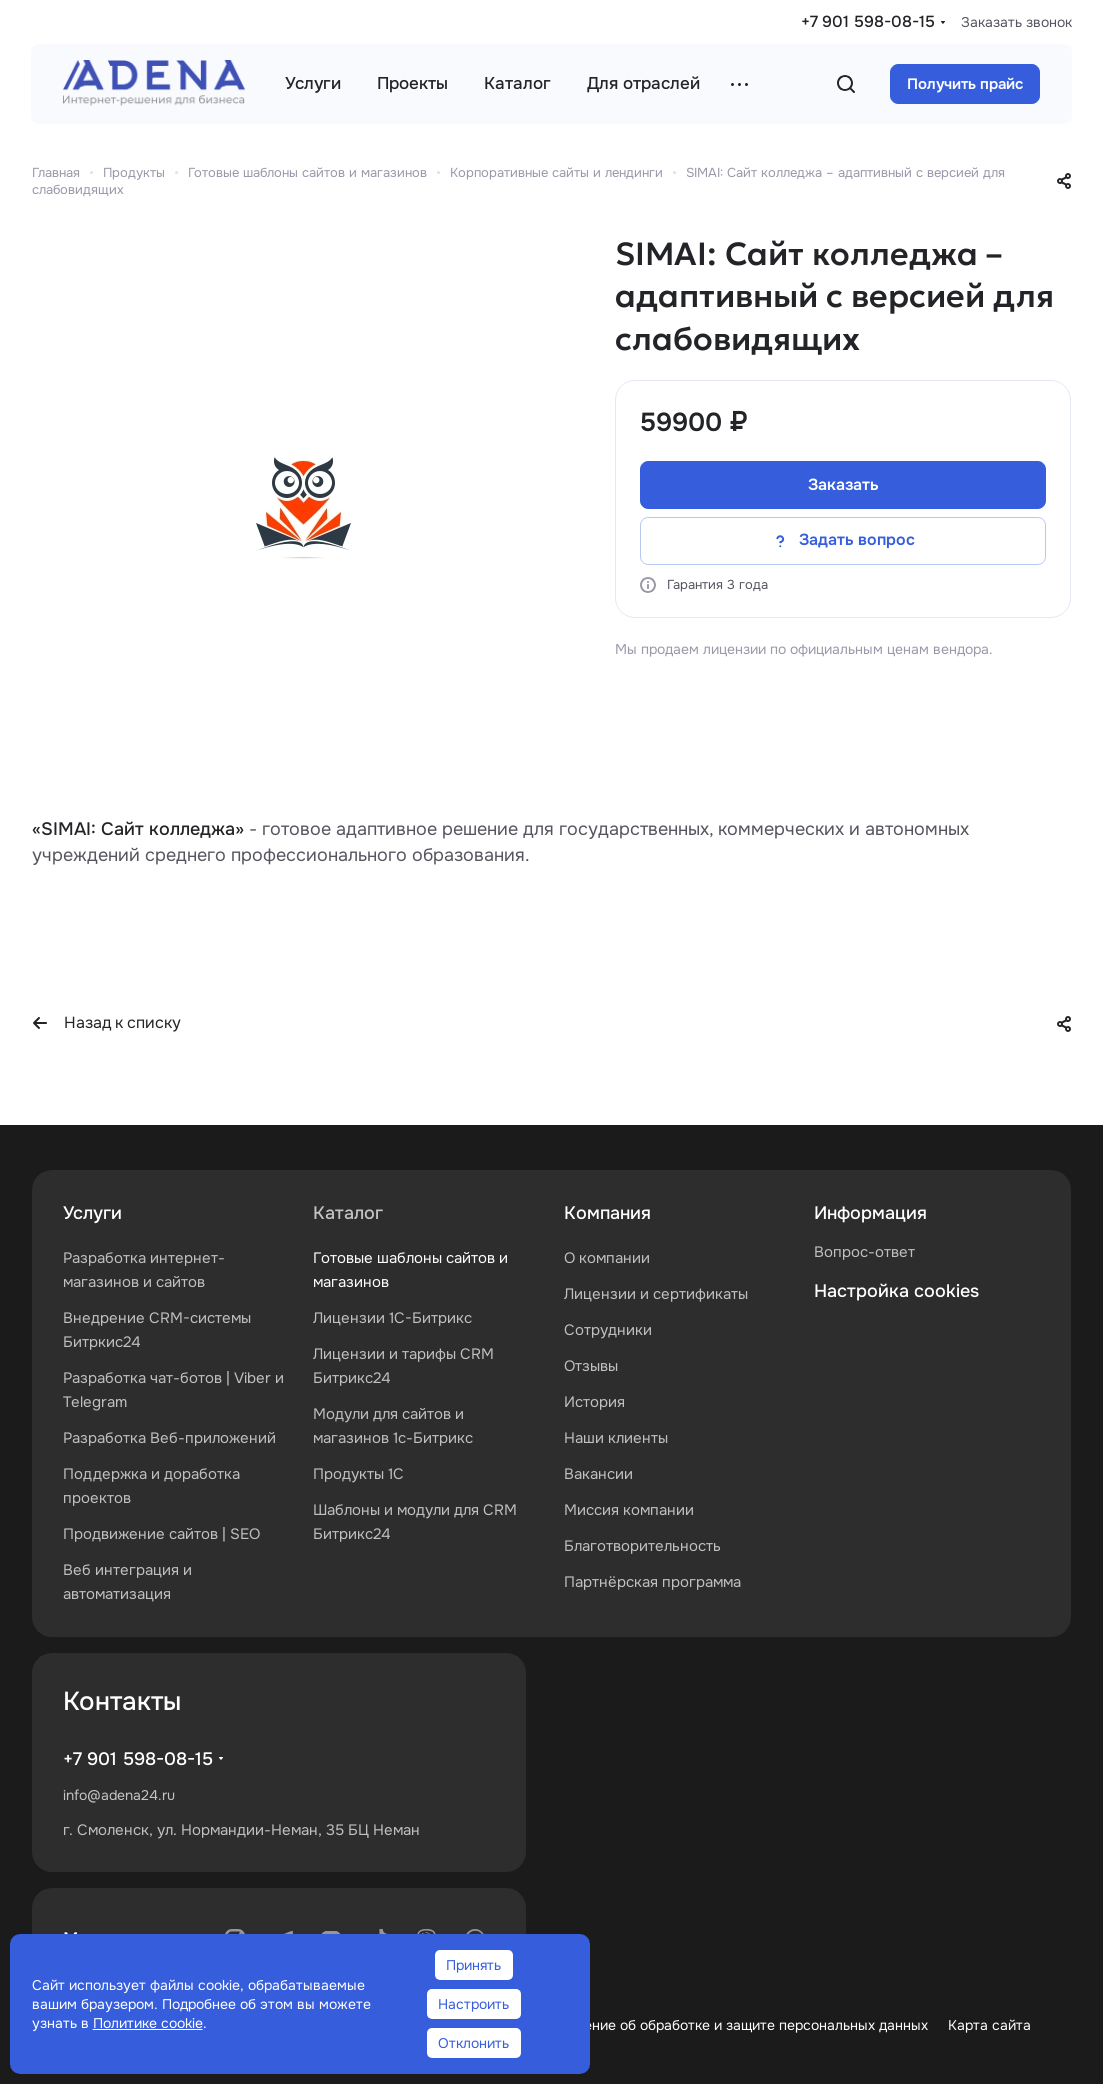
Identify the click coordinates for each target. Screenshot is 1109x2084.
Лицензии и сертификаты (656, 1294)
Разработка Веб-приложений (169, 1438)
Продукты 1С (358, 1474)
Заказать (843, 484)
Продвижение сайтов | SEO (161, 1534)
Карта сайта (989, 2025)
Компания (607, 1213)
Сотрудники (608, 1330)
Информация (870, 1213)
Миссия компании (629, 1510)
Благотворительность (642, 1546)
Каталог (348, 1213)
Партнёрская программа (652, 1582)
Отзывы (591, 1366)
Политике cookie (148, 2023)
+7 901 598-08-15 (868, 21)
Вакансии (598, 1474)
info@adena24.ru (119, 1795)
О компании (607, 1258)
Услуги (92, 1213)
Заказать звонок (1016, 22)
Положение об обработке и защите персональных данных (733, 2025)
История (594, 1402)
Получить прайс (965, 84)
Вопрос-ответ (864, 1252)
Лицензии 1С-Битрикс (392, 1318)
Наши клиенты (616, 1438)
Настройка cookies (896, 1291)
